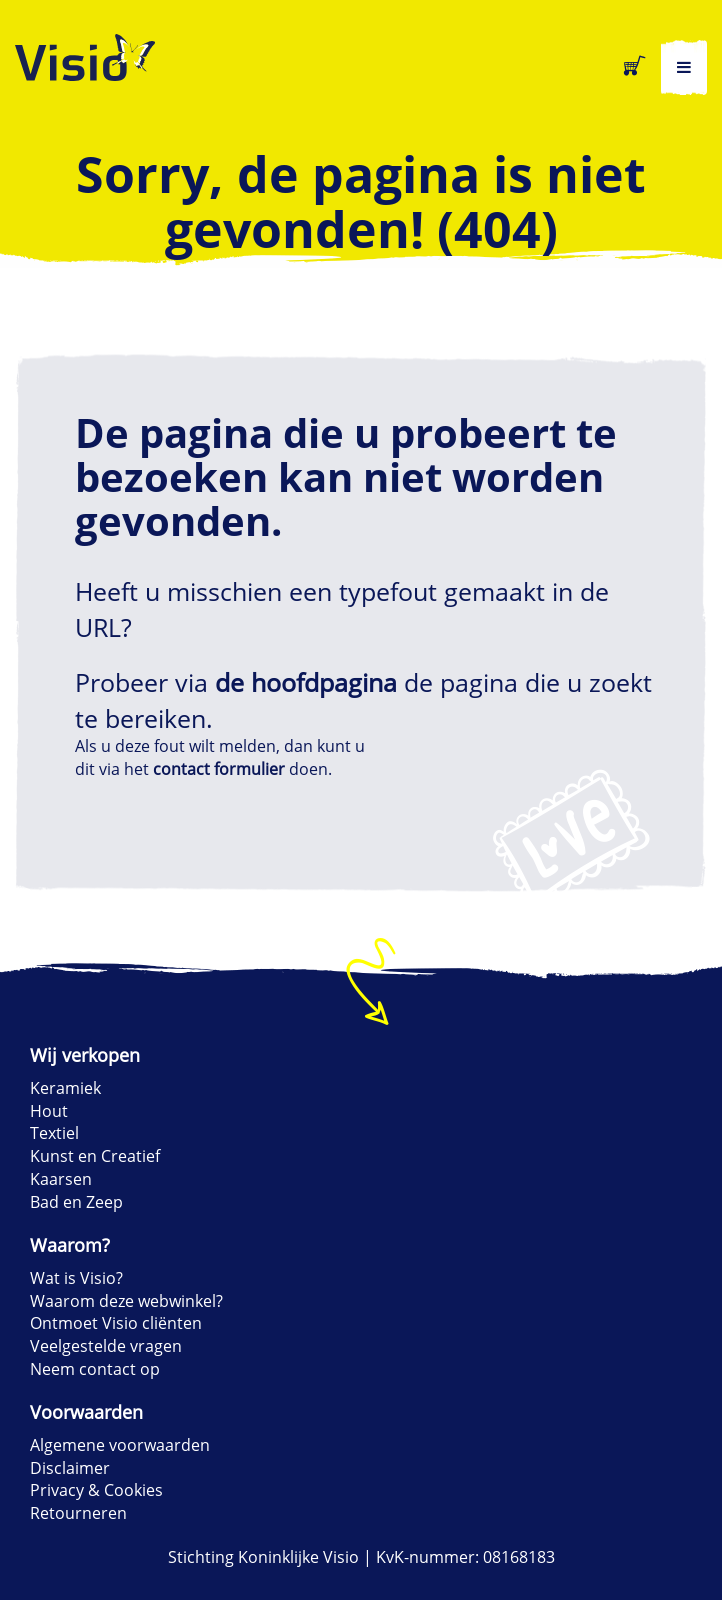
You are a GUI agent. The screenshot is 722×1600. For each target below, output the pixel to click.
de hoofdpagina (306, 682)
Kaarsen (61, 1179)
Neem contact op (95, 1369)
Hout (49, 1111)
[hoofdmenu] (684, 67)
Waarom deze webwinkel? (126, 1301)
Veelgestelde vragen (106, 1346)
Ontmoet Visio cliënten (116, 1323)
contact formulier (219, 769)
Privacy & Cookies (96, 1490)
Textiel (54, 1133)
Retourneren (78, 1513)
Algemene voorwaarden (120, 1445)
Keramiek (65, 1088)
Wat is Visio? (76, 1278)
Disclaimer (70, 1468)
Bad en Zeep (76, 1202)
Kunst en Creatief (95, 1156)
